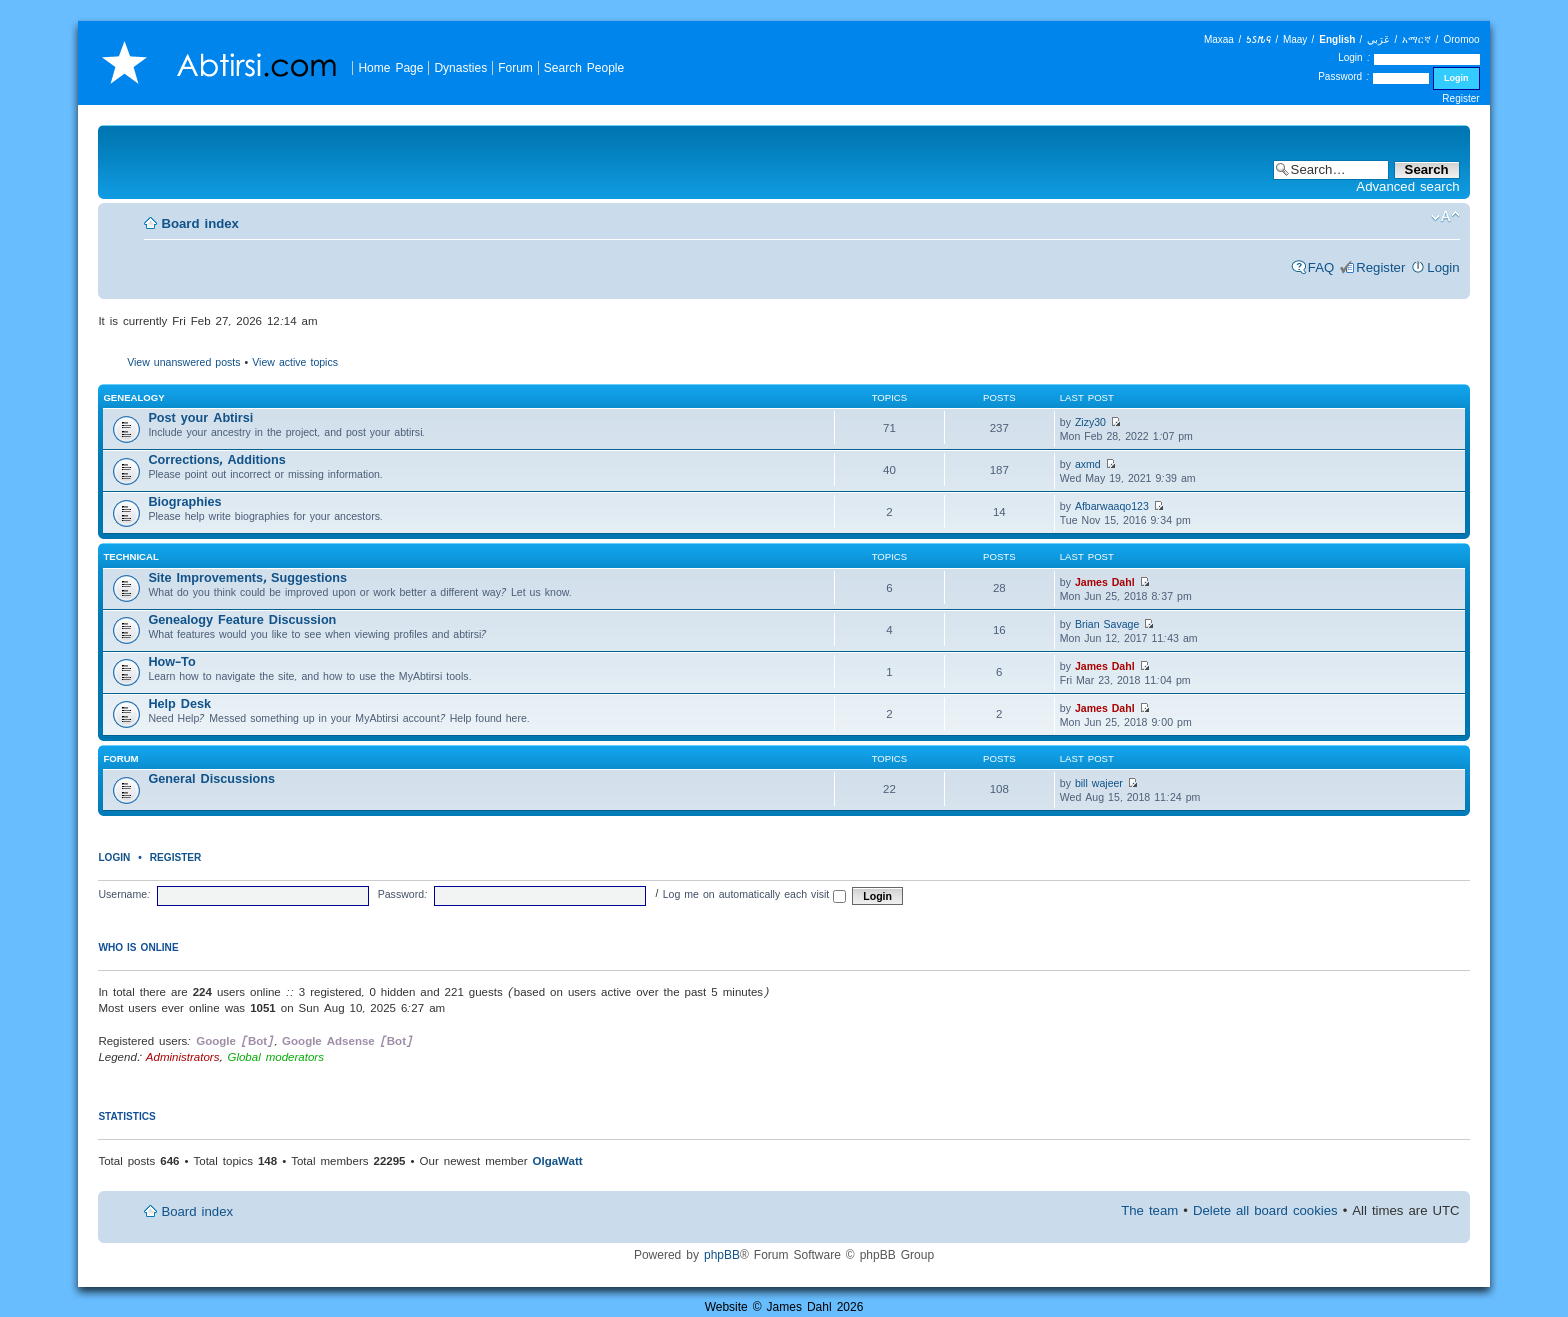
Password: (403, 894)
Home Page (390, 67)
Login (1443, 267)
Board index (200, 223)
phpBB (722, 1254)
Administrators (183, 1056)
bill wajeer (1099, 783)
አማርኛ (1416, 39)
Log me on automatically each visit (755, 894)
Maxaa (1219, 39)
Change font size (1445, 217)
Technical (130, 556)
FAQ (1321, 267)
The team (1149, 1210)
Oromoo (1461, 39)
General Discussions (211, 778)
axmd (1088, 464)
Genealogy (133, 397)
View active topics (295, 362)
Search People (584, 67)
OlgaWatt (557, 1160)
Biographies (184, 501)
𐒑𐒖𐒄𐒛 (1258, 39)
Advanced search (1407, 186)
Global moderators (275, 1056)
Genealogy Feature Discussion (242, 619)
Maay (1295, 39)
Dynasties (460, 67)
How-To (171, 661)
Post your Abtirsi (200, 417)
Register (1460, 98)
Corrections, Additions (216, 459)
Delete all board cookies (1265, 1210)
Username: (124, 894)
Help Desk (179, 703)
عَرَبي (1378, 39)
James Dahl (1105, 582)
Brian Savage (1107, 624)
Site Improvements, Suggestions (247, 577)
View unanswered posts (183, 362)
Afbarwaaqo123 (1112, 506)
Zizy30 (1090, 422)
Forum (515, 67)
